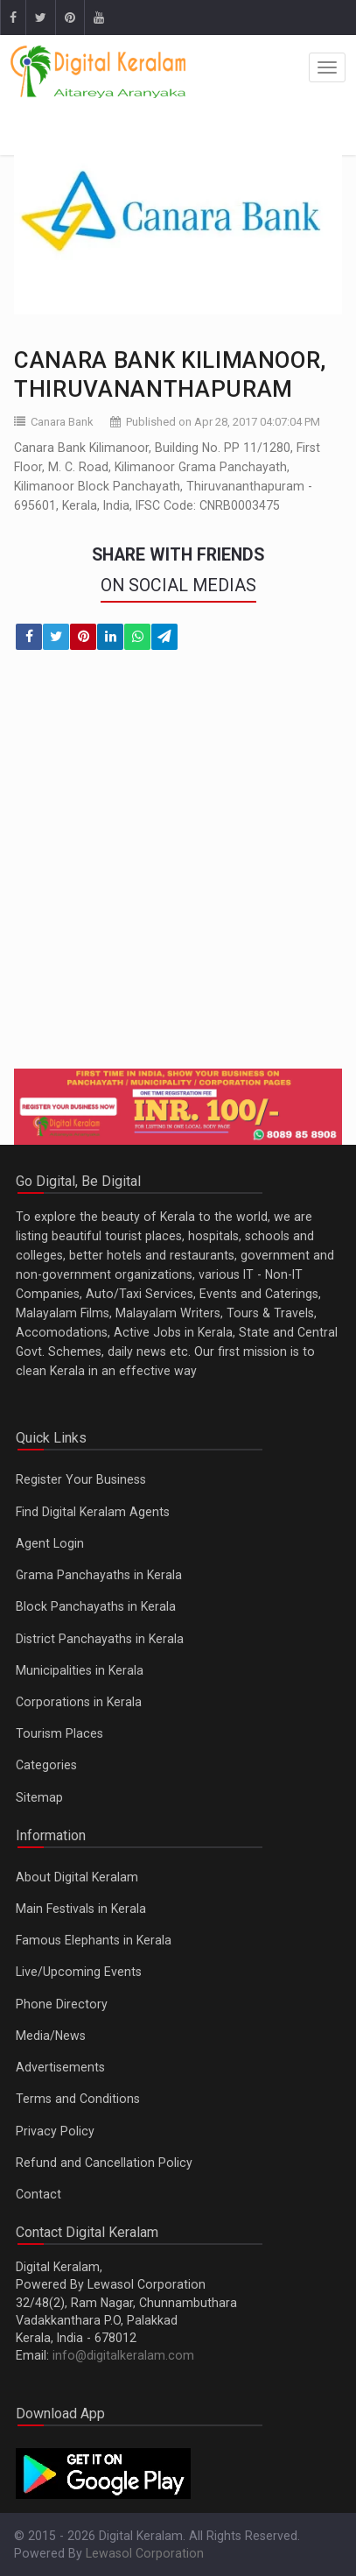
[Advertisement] (178, 870)
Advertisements (60, 2067)
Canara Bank (62, 421)
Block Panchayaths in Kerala (96, 1606)
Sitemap (39, 1797)
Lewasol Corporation (145, 2553)
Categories (46, 1765)
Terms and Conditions (78, 2099)
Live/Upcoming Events (79, 1972)
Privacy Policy (55, 2131)
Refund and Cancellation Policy (104, 2163)
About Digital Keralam (77, 1877)
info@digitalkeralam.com (123, 2355)
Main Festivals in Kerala (81, 1909)
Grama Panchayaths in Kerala (99, 1575)
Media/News (51, 2036)
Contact (38, 2194)
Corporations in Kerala (79, 1702)
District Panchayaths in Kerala (100, 1639)
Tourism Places (59, 1733)
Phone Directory (62, 2004)
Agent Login (50, 1543)
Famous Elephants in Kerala (93, 1940)
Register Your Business (81, 1479)
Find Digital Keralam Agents (93, 1512)
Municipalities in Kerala (79, 1670)
